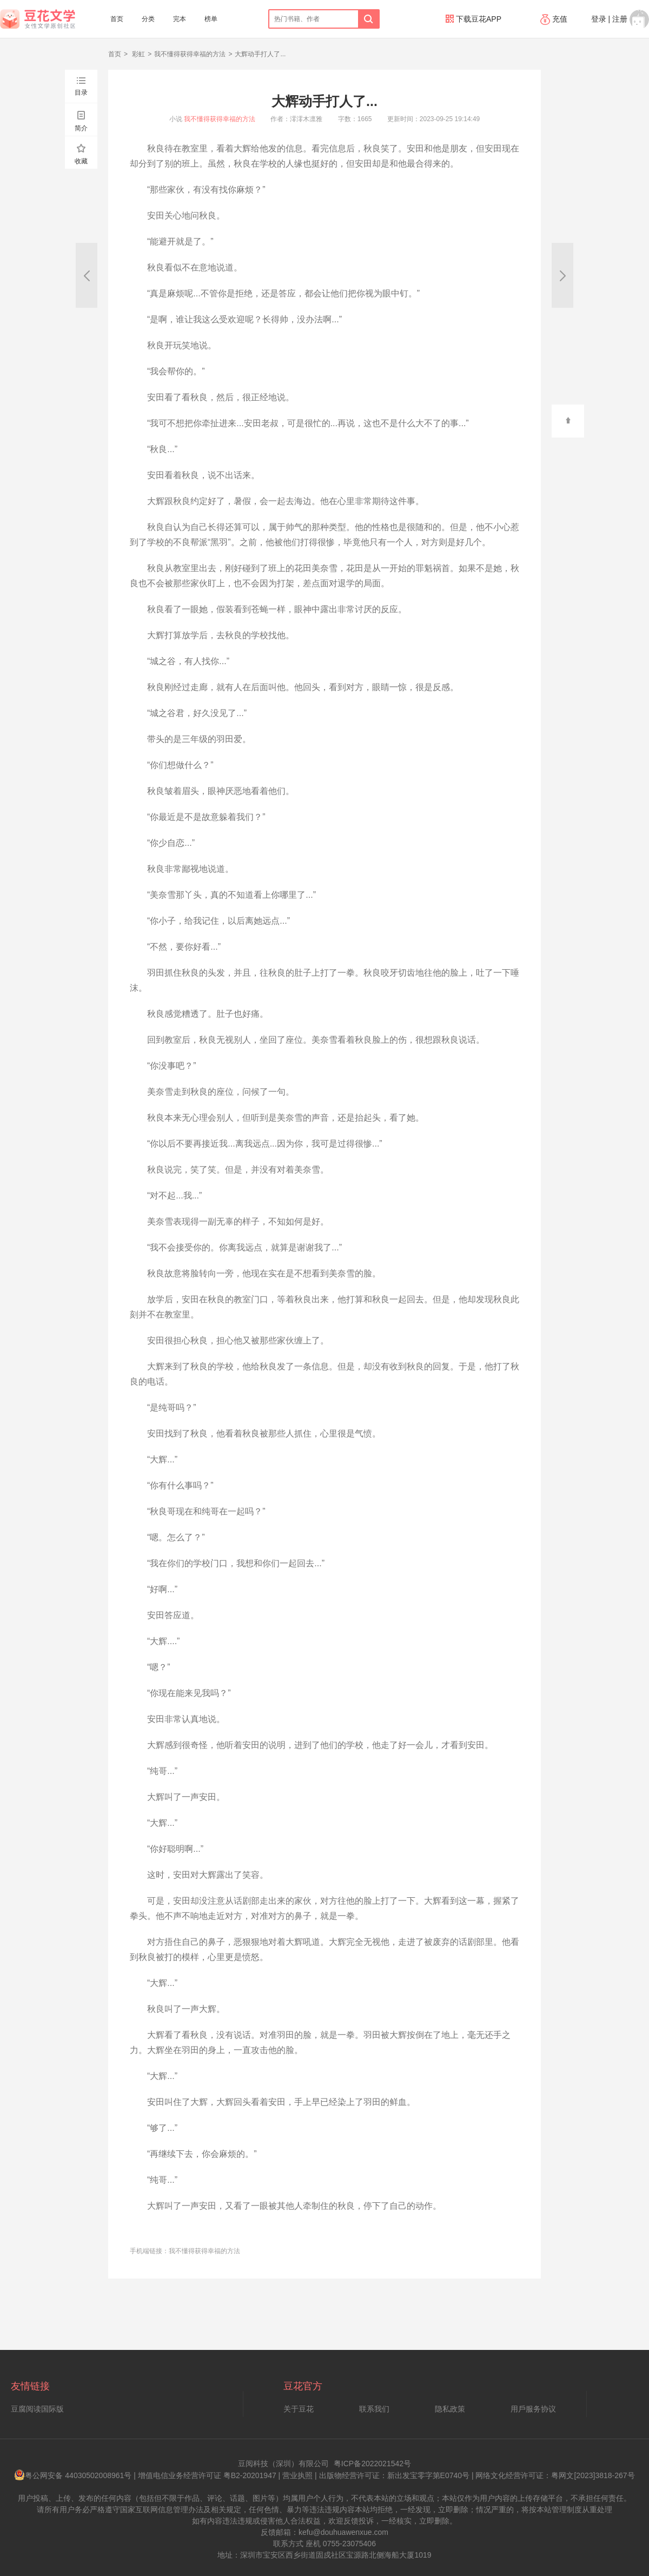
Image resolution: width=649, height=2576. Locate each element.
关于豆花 (298, 2409)
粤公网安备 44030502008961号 (72, 2475)
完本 (179, 19)
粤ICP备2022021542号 (372, 2463)
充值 (554, 19)
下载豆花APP (473, 19)
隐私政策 (450, 2409)
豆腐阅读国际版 (37, 2409)
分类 (148, 19)
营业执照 (297, 2475)
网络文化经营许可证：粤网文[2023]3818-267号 (554, 2475)
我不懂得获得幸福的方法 (190, 54)
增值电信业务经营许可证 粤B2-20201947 (207, 2475)
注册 (619, 19)
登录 (598, 19)
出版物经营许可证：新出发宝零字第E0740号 (394, 2475)
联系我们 (374, 2409)
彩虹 (137, 54)
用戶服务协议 (533, 2409)
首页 (116, 19)
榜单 (210, 19)
